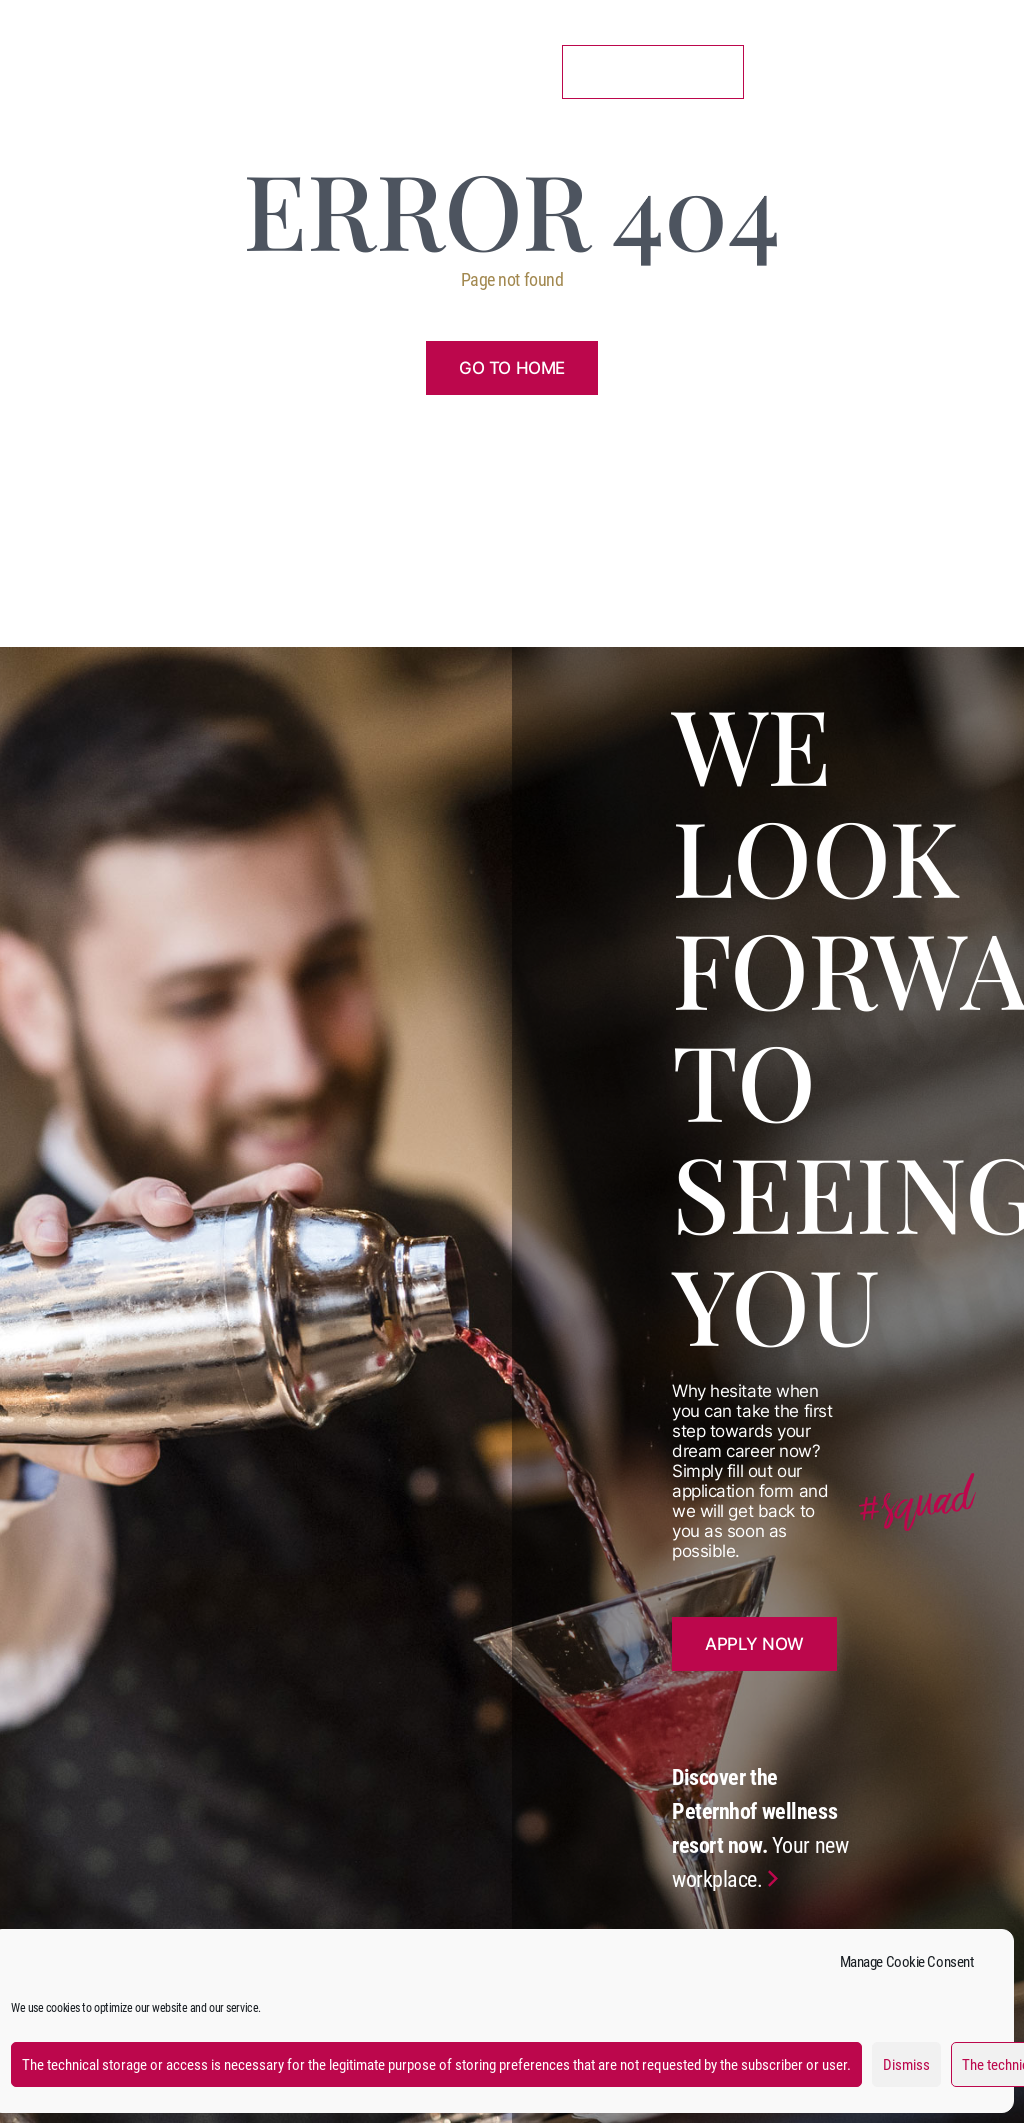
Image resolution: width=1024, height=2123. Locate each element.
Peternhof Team (93, 71)
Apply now (754, 1644)
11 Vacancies (653, 71)
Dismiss (906, 2065)
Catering (354, 63)
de (976, 67)
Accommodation (226, 63)
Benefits (453, 63)
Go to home (512, 368)
